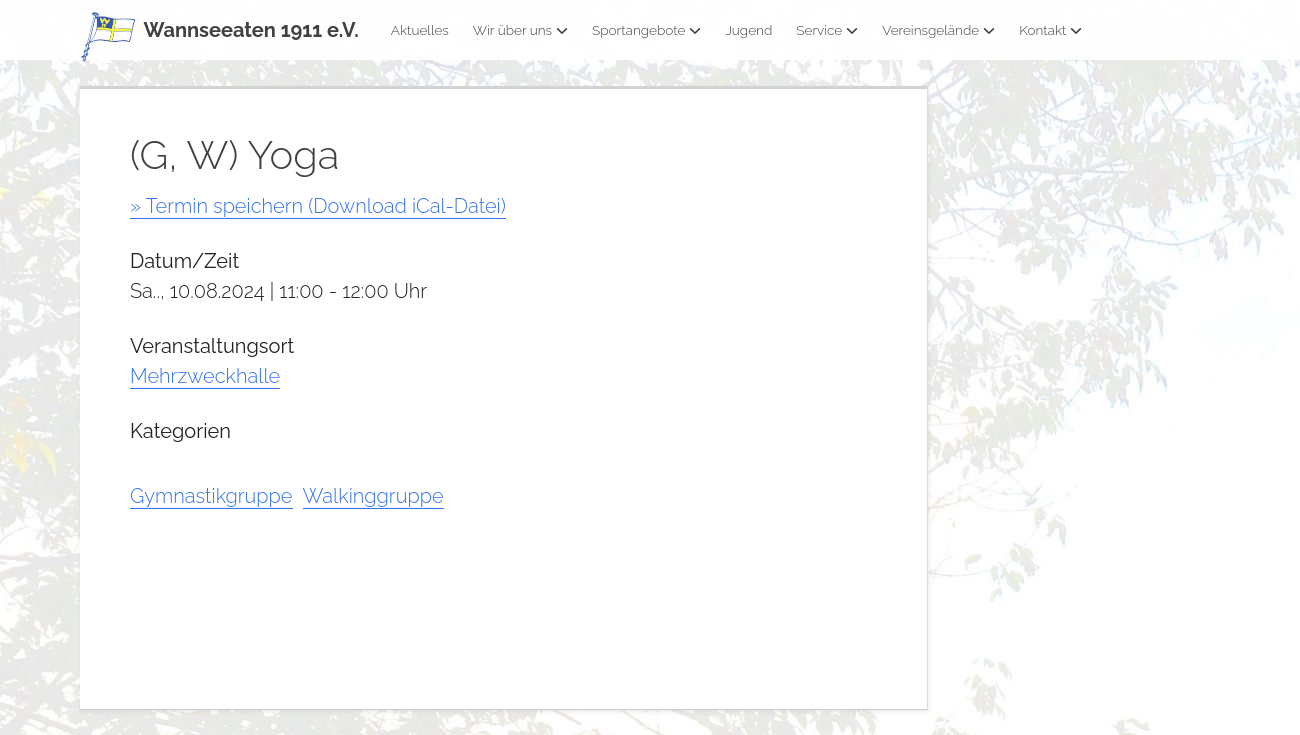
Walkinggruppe (373, 496)
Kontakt (1050, 30)
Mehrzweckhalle (205, 376)
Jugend (748, 30)
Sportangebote (646, 30)
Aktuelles (420, 30)
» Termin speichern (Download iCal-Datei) (318, 206)
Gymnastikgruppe (211, 496)
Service (827, 30)
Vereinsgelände (938, 30)
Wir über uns (520, 30)
